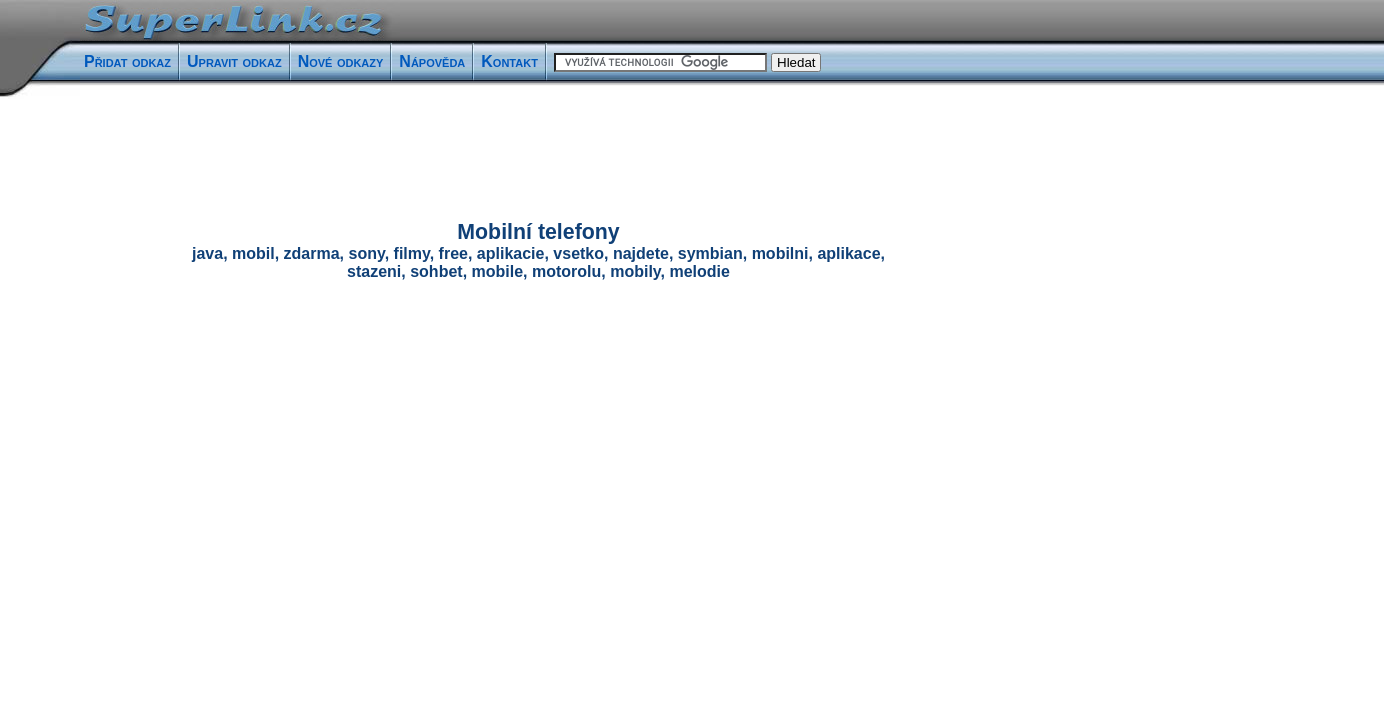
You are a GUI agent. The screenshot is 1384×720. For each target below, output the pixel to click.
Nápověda (432, 61)
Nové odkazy (341, 61)
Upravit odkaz (234, 61)
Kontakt (509, 61)
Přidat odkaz (127, 61)
